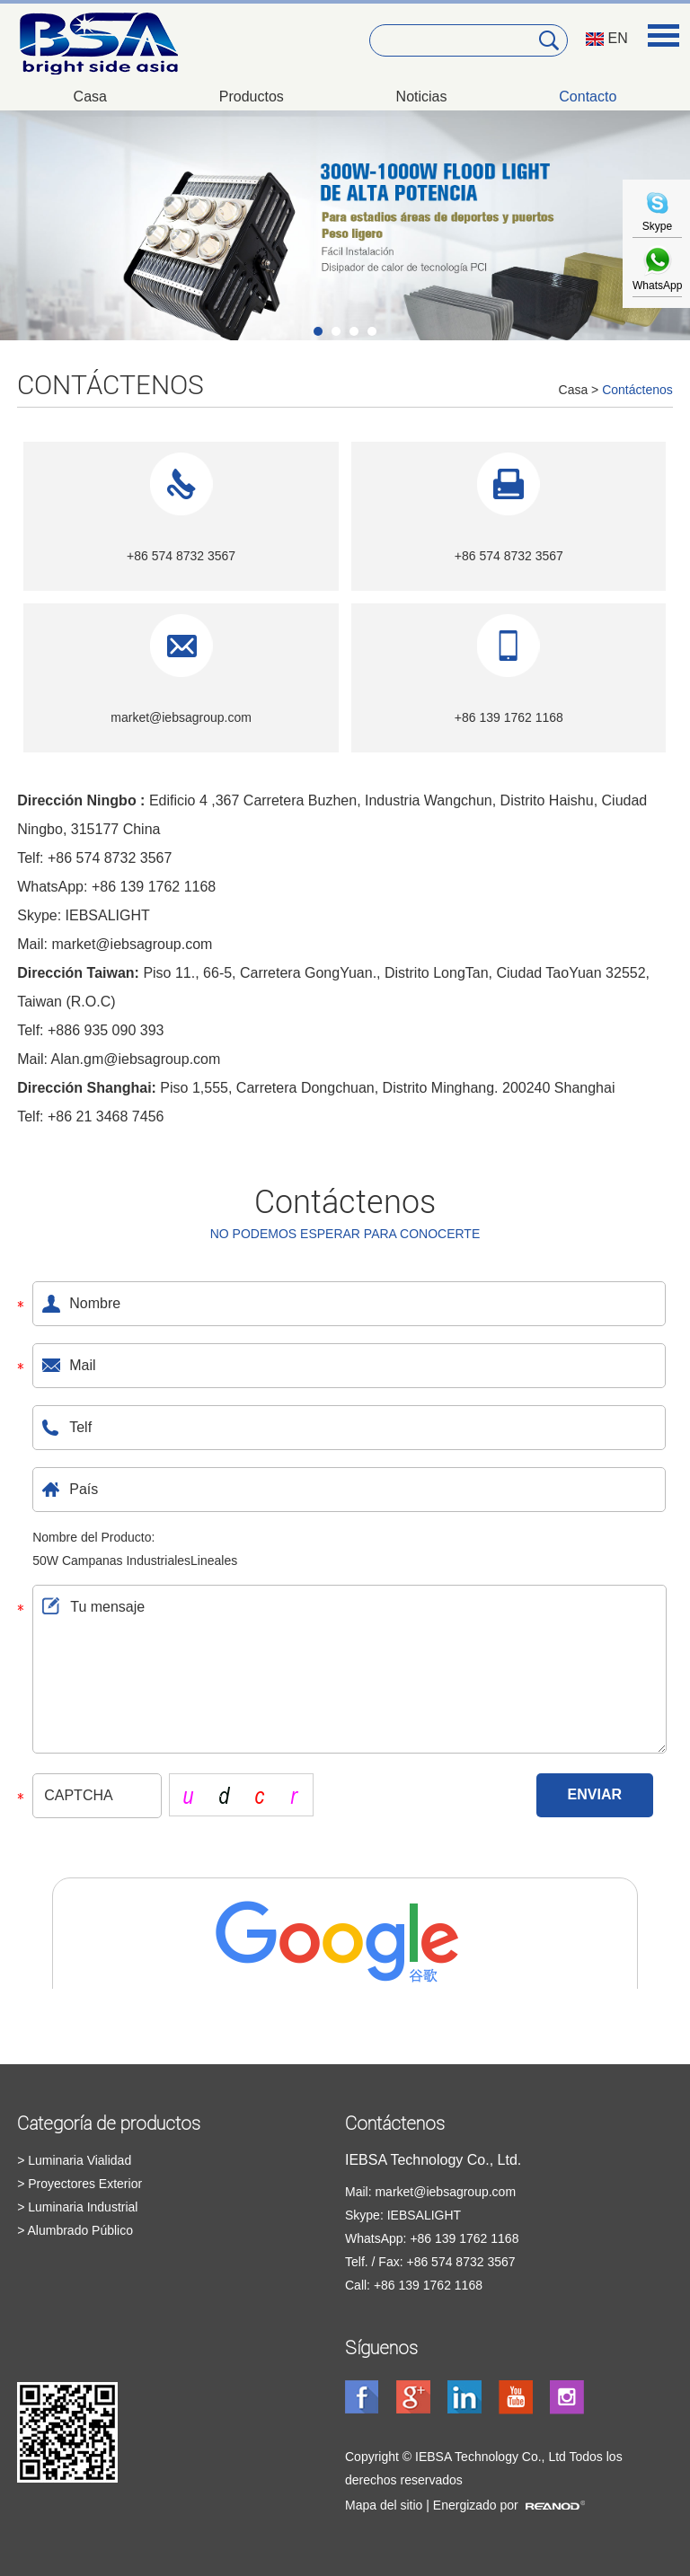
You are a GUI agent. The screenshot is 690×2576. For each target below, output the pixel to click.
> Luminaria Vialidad (74, 2160)
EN (607, 38)
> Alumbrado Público (75, 2230)
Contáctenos (110, 384)
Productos (251, 96)
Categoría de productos (108, 2123)
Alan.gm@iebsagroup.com (136, 1059)
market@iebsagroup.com (181, 717)
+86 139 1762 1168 (154, 886)
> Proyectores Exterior (79, 2183)
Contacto (587, 96)
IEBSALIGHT (108, 915)
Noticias (421, 96)
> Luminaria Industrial (77, 2207)
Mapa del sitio (383, 2505)
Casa (90, 96)
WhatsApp (657, 279)
